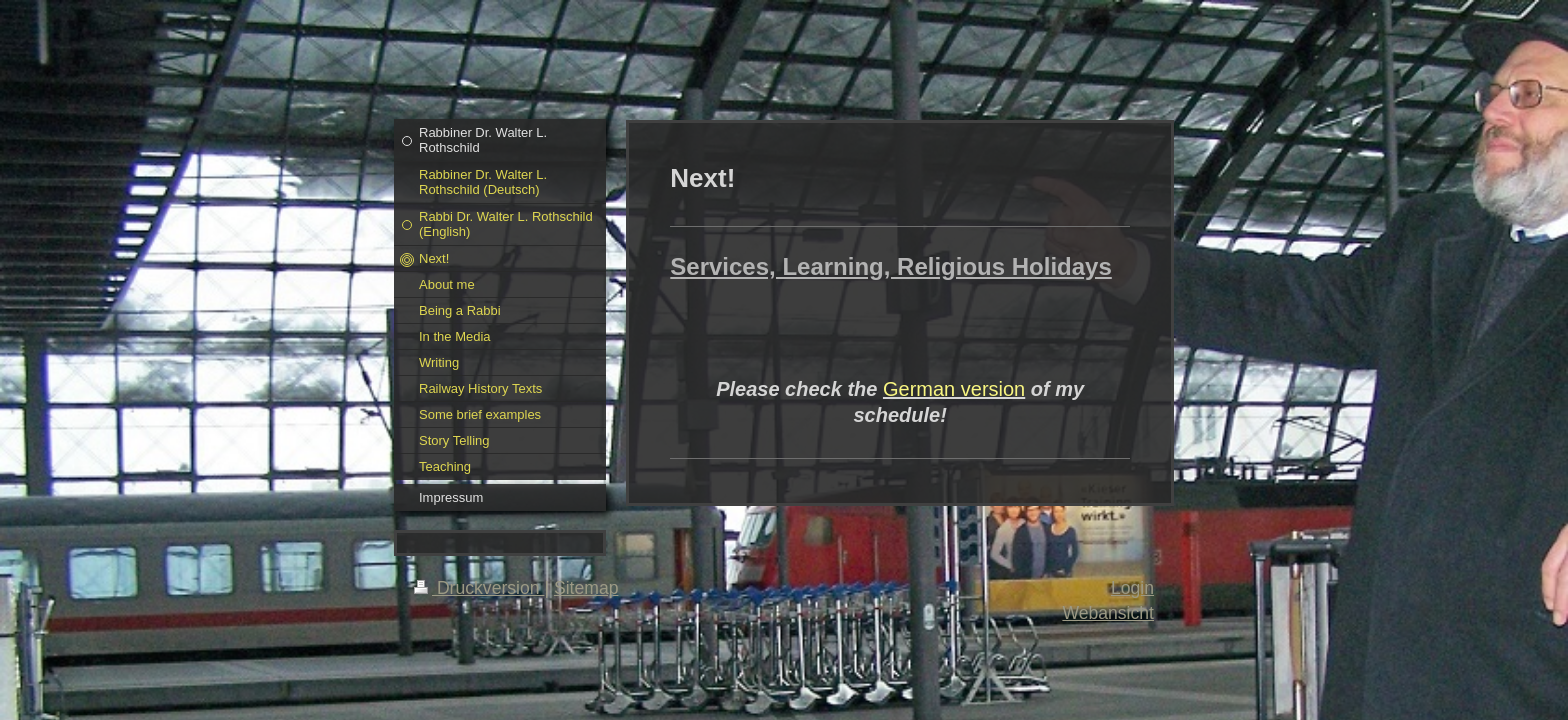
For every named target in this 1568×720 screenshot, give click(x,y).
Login (1132, 588)
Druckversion (479, 588)
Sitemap (586, 588)
